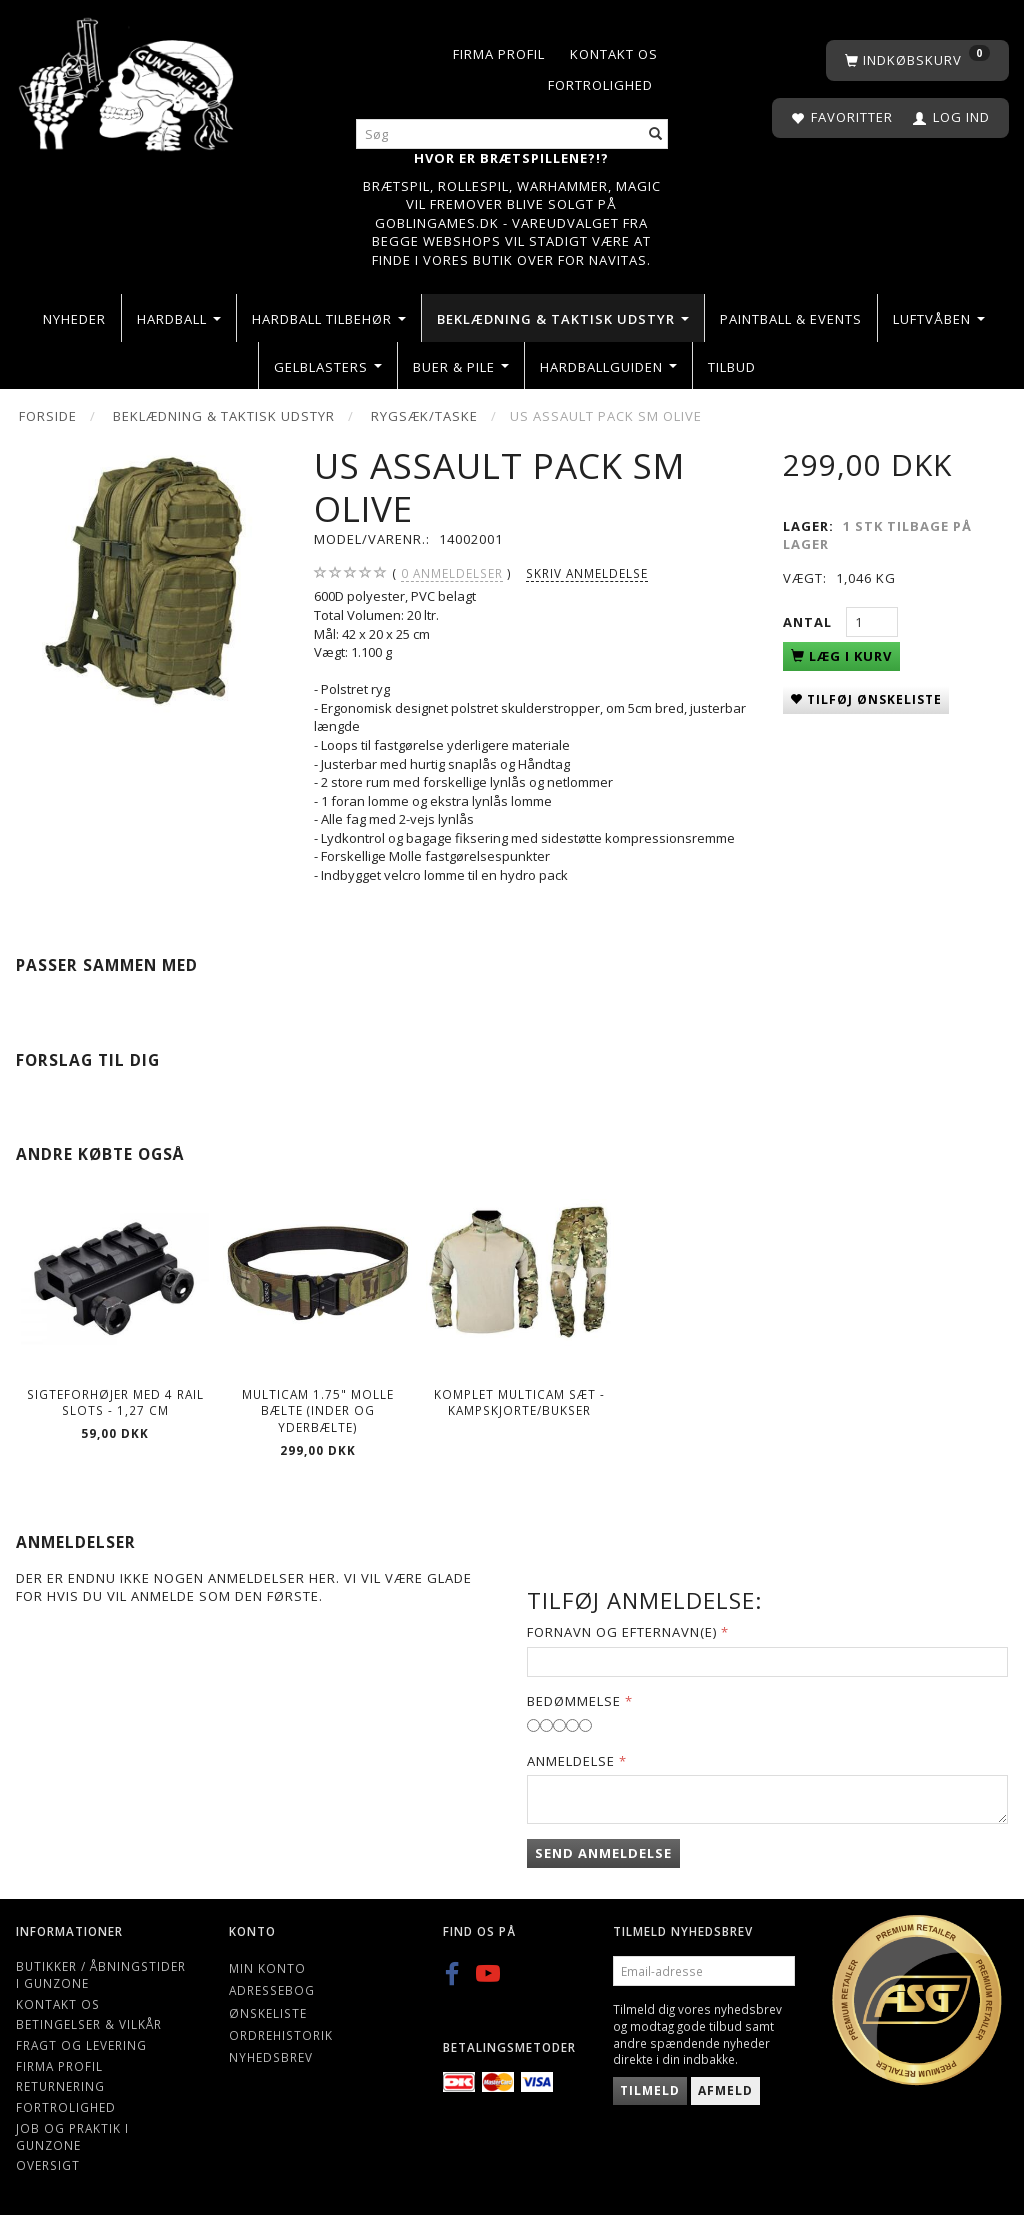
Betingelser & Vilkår (89, 2024)
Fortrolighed (600, 85)
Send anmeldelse (603, 1853)
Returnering (60, 2086)
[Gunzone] (128, 79)
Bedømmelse (574, 1701)
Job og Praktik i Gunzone (72, 2136)
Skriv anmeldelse (587, 573)
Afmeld (725, 2090)
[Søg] (656, 134)
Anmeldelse (571, 1761)
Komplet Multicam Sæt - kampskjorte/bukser (519, 1402)
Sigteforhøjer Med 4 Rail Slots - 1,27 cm (115, 1402)
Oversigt (48, 2165)
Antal (809, 622)
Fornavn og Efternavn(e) (622, 1632)
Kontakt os (614, 54)
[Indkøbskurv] (917, 60)
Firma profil (499, 54)
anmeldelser (452, 573)
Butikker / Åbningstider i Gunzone (101, 1974)
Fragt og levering (81, 2045)
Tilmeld (650, 2090)
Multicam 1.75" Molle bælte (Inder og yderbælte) (318, 1410)
